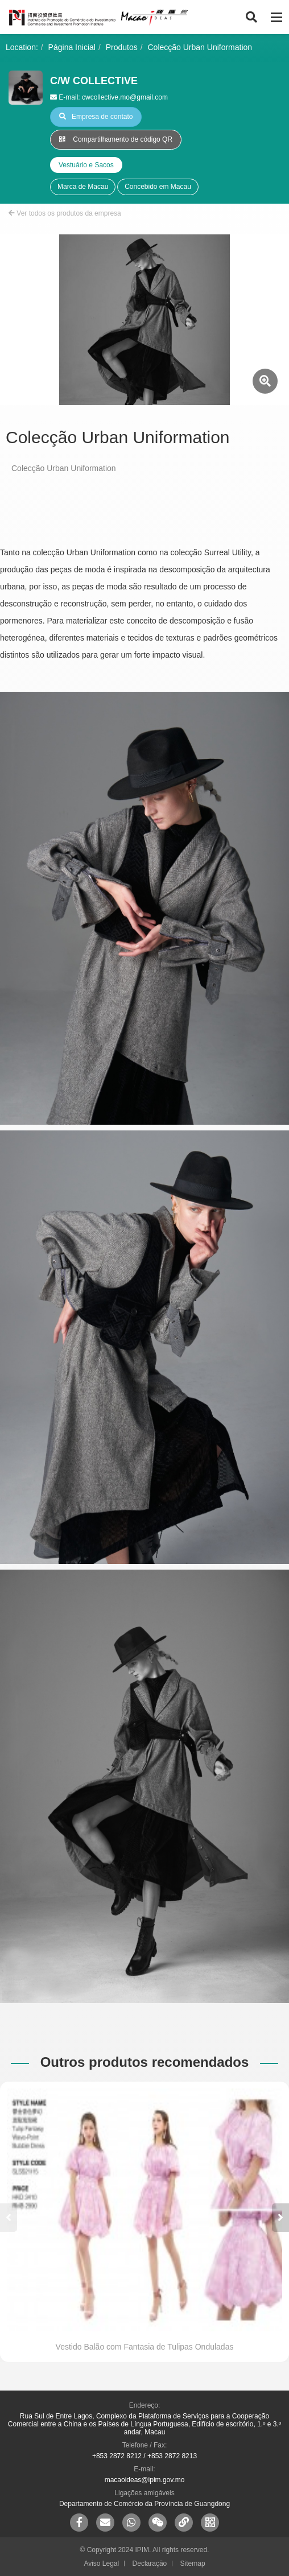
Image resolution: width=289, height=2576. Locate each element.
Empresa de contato (96, 117)
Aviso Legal (101, 2563)
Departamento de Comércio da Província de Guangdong (144, 2504)
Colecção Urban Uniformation (200, 47)
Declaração (150, 2563)
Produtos (122, 47)
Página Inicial (72, 47)
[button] (280, 2217)
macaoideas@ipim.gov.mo (145, 2480)
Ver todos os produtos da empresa (65, 213)
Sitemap (192, 2563)
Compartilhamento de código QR (115, 139)
